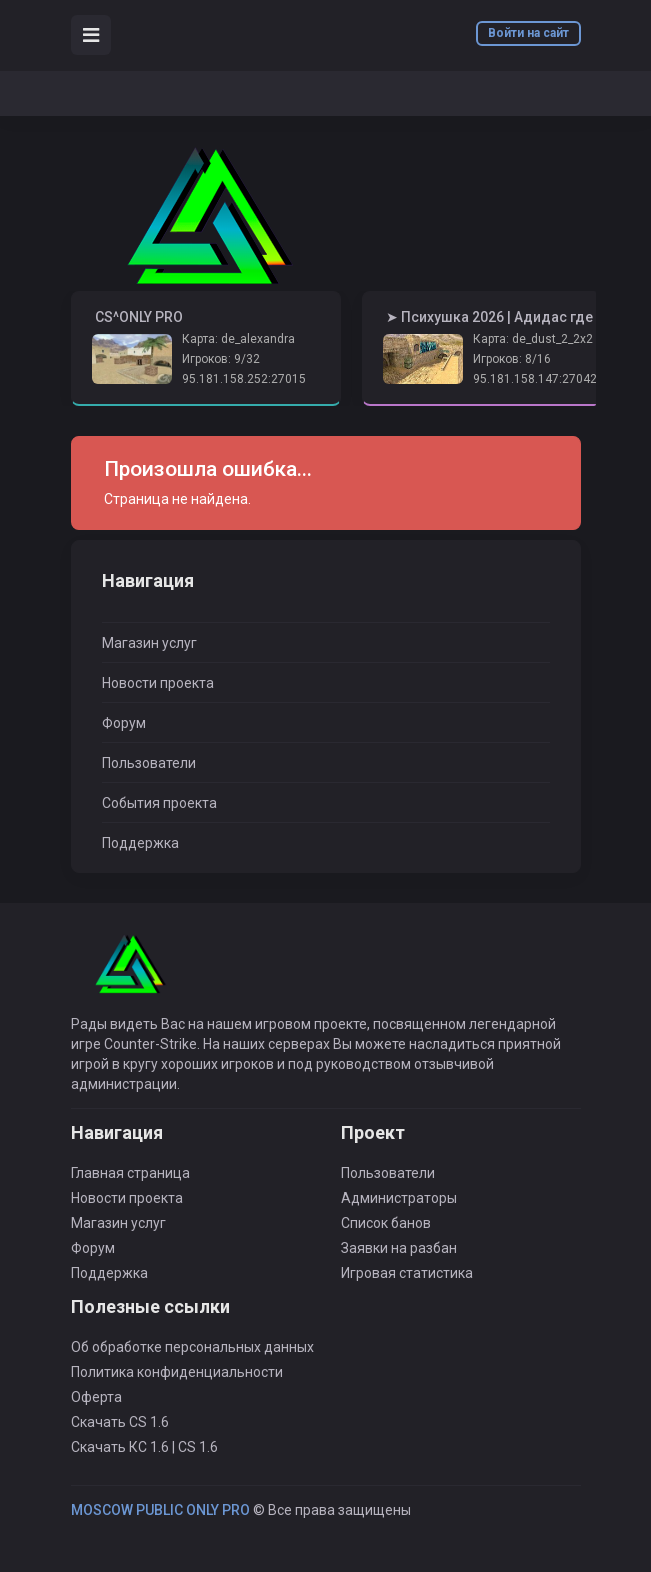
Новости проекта (158, 683)
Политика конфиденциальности (177, 1372)
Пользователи (149, 763)
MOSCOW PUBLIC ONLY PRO (160, 1510)
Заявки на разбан (399, 1248)
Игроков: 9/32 (221, 359)
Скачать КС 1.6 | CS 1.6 (144, 1447)
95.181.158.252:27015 (244, 379)
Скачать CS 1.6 (120, 1422)
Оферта (96, 1397)
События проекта (159, 803)
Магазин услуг (149, 643)
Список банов (386, 1223)
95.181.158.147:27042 (535, 379)
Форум (124, 723)
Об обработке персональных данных (192, 1347)
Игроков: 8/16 (512, 359)
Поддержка (140, 843)
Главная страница (130, 1173)
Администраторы (399, 1198)
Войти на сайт (528, 33)
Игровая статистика (407, 1273)
